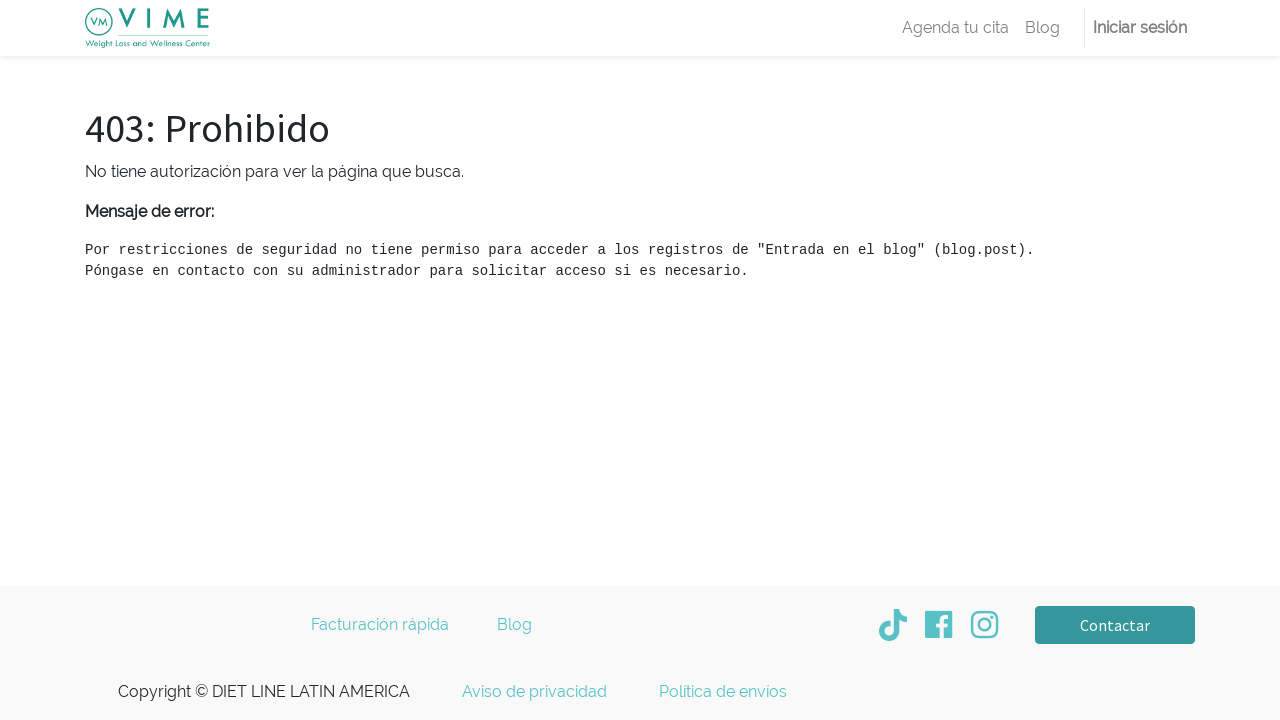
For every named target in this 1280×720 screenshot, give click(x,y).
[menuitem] (955, 28)
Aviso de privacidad (534, 691)
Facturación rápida (382, 624)
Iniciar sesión (1140, 27)
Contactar (1115, 625)
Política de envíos (723, 691)
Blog (514, 624)
